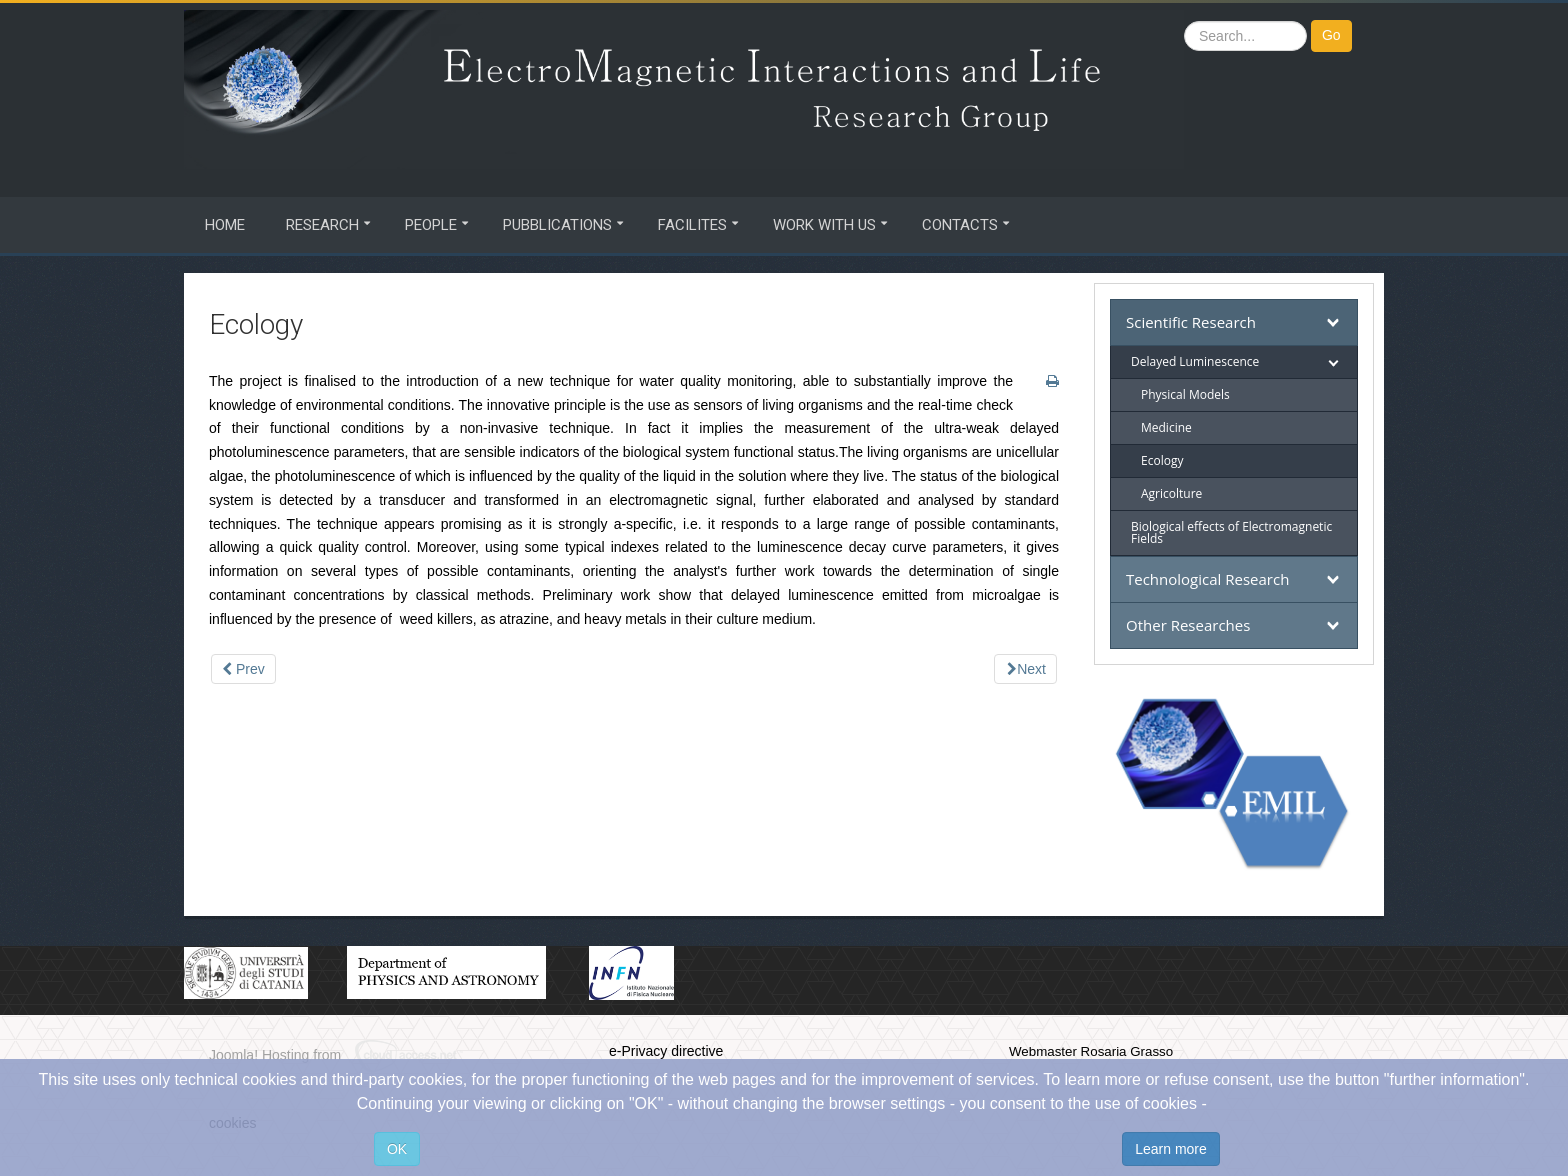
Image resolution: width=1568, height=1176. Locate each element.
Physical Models (1185, 394)
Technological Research (1207, 579)
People (431, 225)
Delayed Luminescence (1195, 361)
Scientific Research (1191, 322)
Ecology (1162, 460)
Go (1331, 35)
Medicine (1166, 427)
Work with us (824, 225)
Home (225, 225)
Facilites (692, 225)
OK (397, 1149)
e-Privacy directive (666, 1051)
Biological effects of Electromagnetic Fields (1231, 532)
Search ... (1184, 20)
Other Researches (1188, 625)
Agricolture (1171, 493)
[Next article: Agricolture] (1025, 669)
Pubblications (557, 225)
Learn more (1171, 1149)
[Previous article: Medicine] (243, 669)
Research (322, 225)
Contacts (960, 225)
